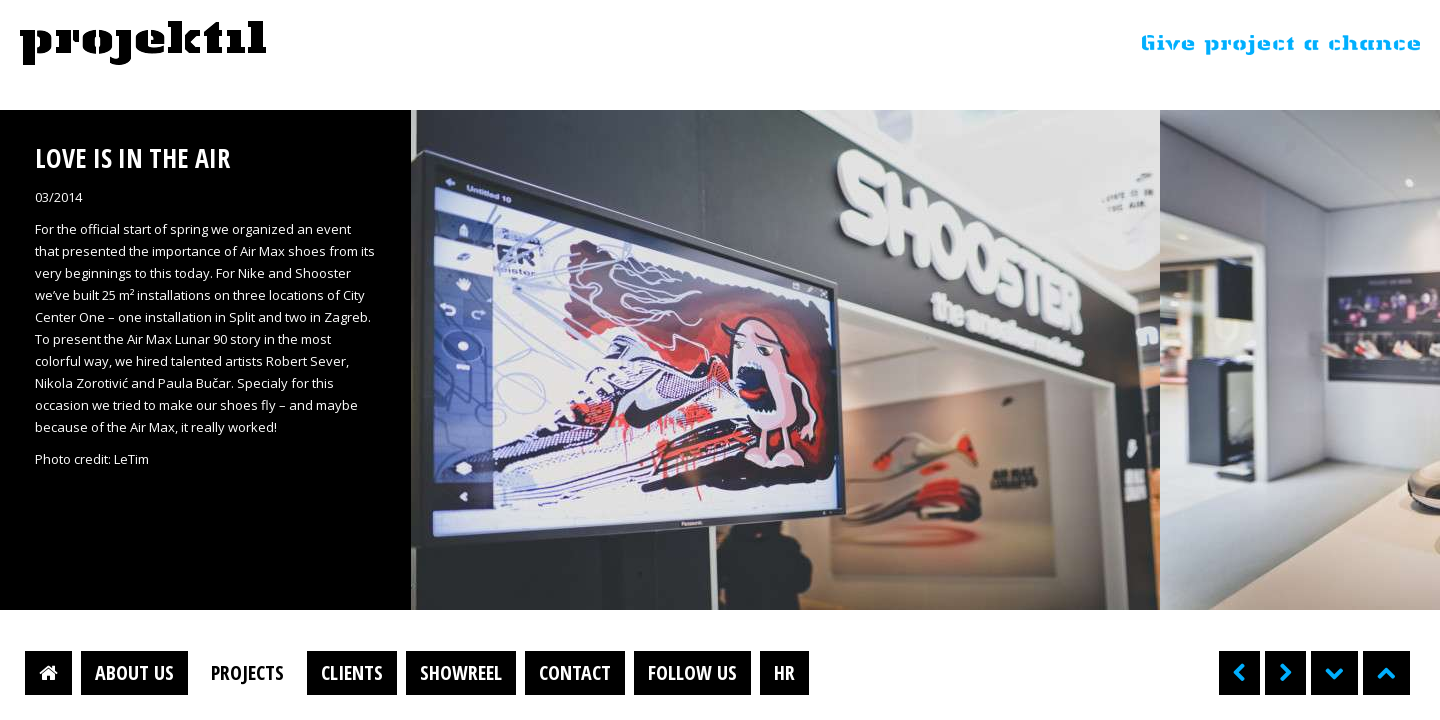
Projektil (143, 44)
